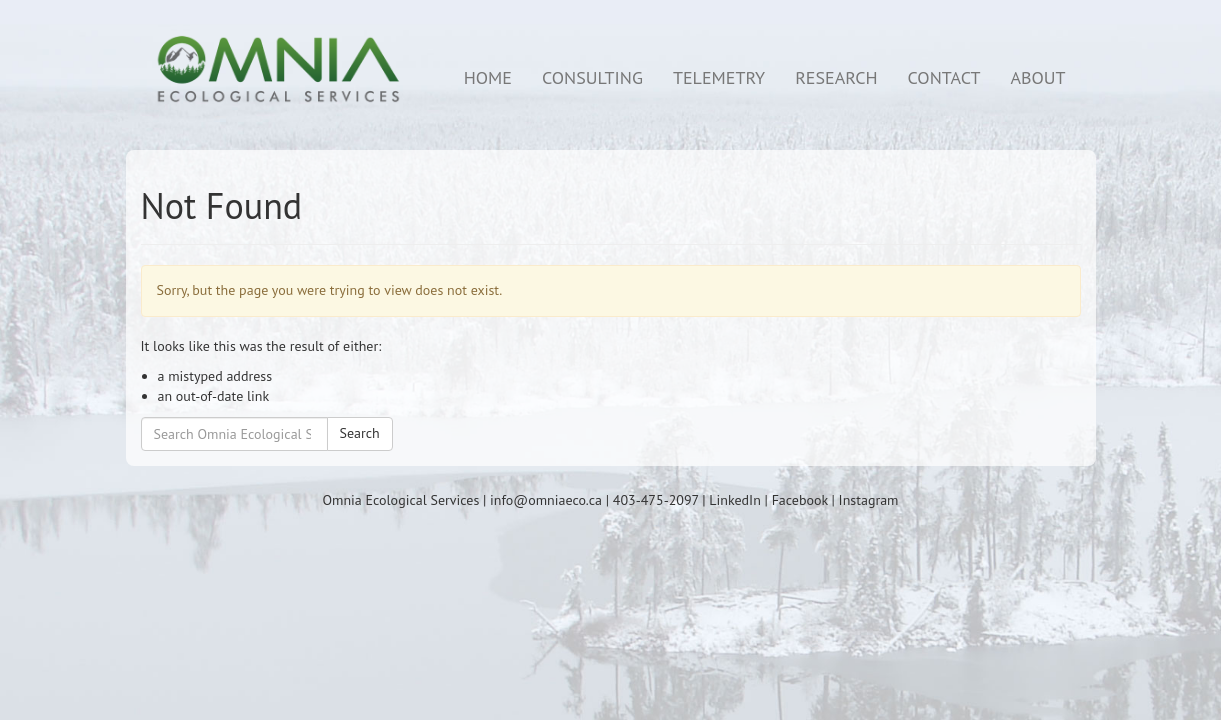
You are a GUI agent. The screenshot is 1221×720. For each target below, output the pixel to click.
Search (360, 433)
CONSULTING (592, 77)
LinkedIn (735, 500)
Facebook (800, 500)
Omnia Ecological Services (401, 500)
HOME (488, 77)
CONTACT (944, 77)
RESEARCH (836, 77)
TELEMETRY (719, 77)
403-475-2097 (656, 500)
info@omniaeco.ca (546, 500)
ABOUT (1037, 77)
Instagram (869, 500)
